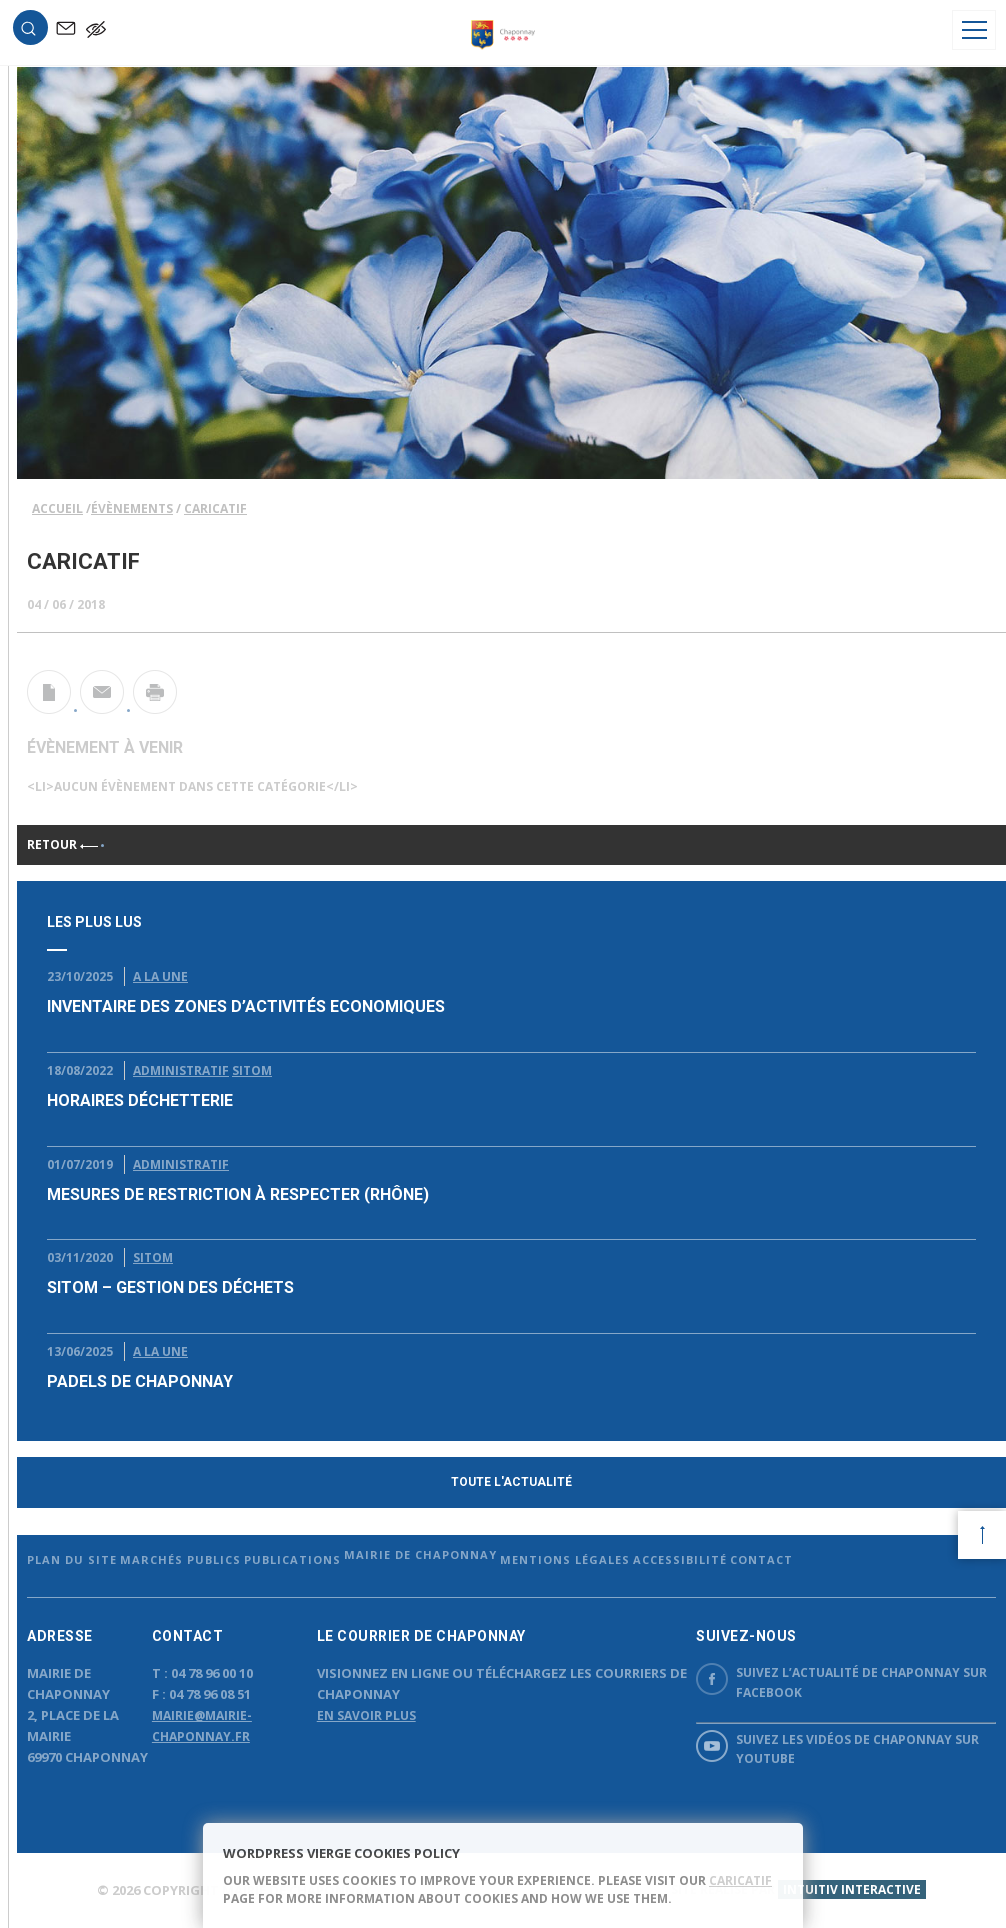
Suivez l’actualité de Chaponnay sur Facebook (841, 1681)
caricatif (740, 1880)
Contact (761, 1559)
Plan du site (72, 1559)
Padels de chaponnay (140, 1381)
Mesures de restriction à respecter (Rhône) (238, 1194)
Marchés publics (180, 1559)
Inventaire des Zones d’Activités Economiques (246, 1006)
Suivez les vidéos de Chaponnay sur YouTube (837, 1748)
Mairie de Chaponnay (420, 1554)
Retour (62, 844)
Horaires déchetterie (140, 1100)
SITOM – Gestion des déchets (170, 1287)
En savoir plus (366, 1715)
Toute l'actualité (511, 1482)
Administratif (181, 1070)
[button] (28, 31)
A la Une (160, 976)
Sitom (252, 1070)
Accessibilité (680, 1559)
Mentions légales (565, 1559)
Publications (292, 1559)
